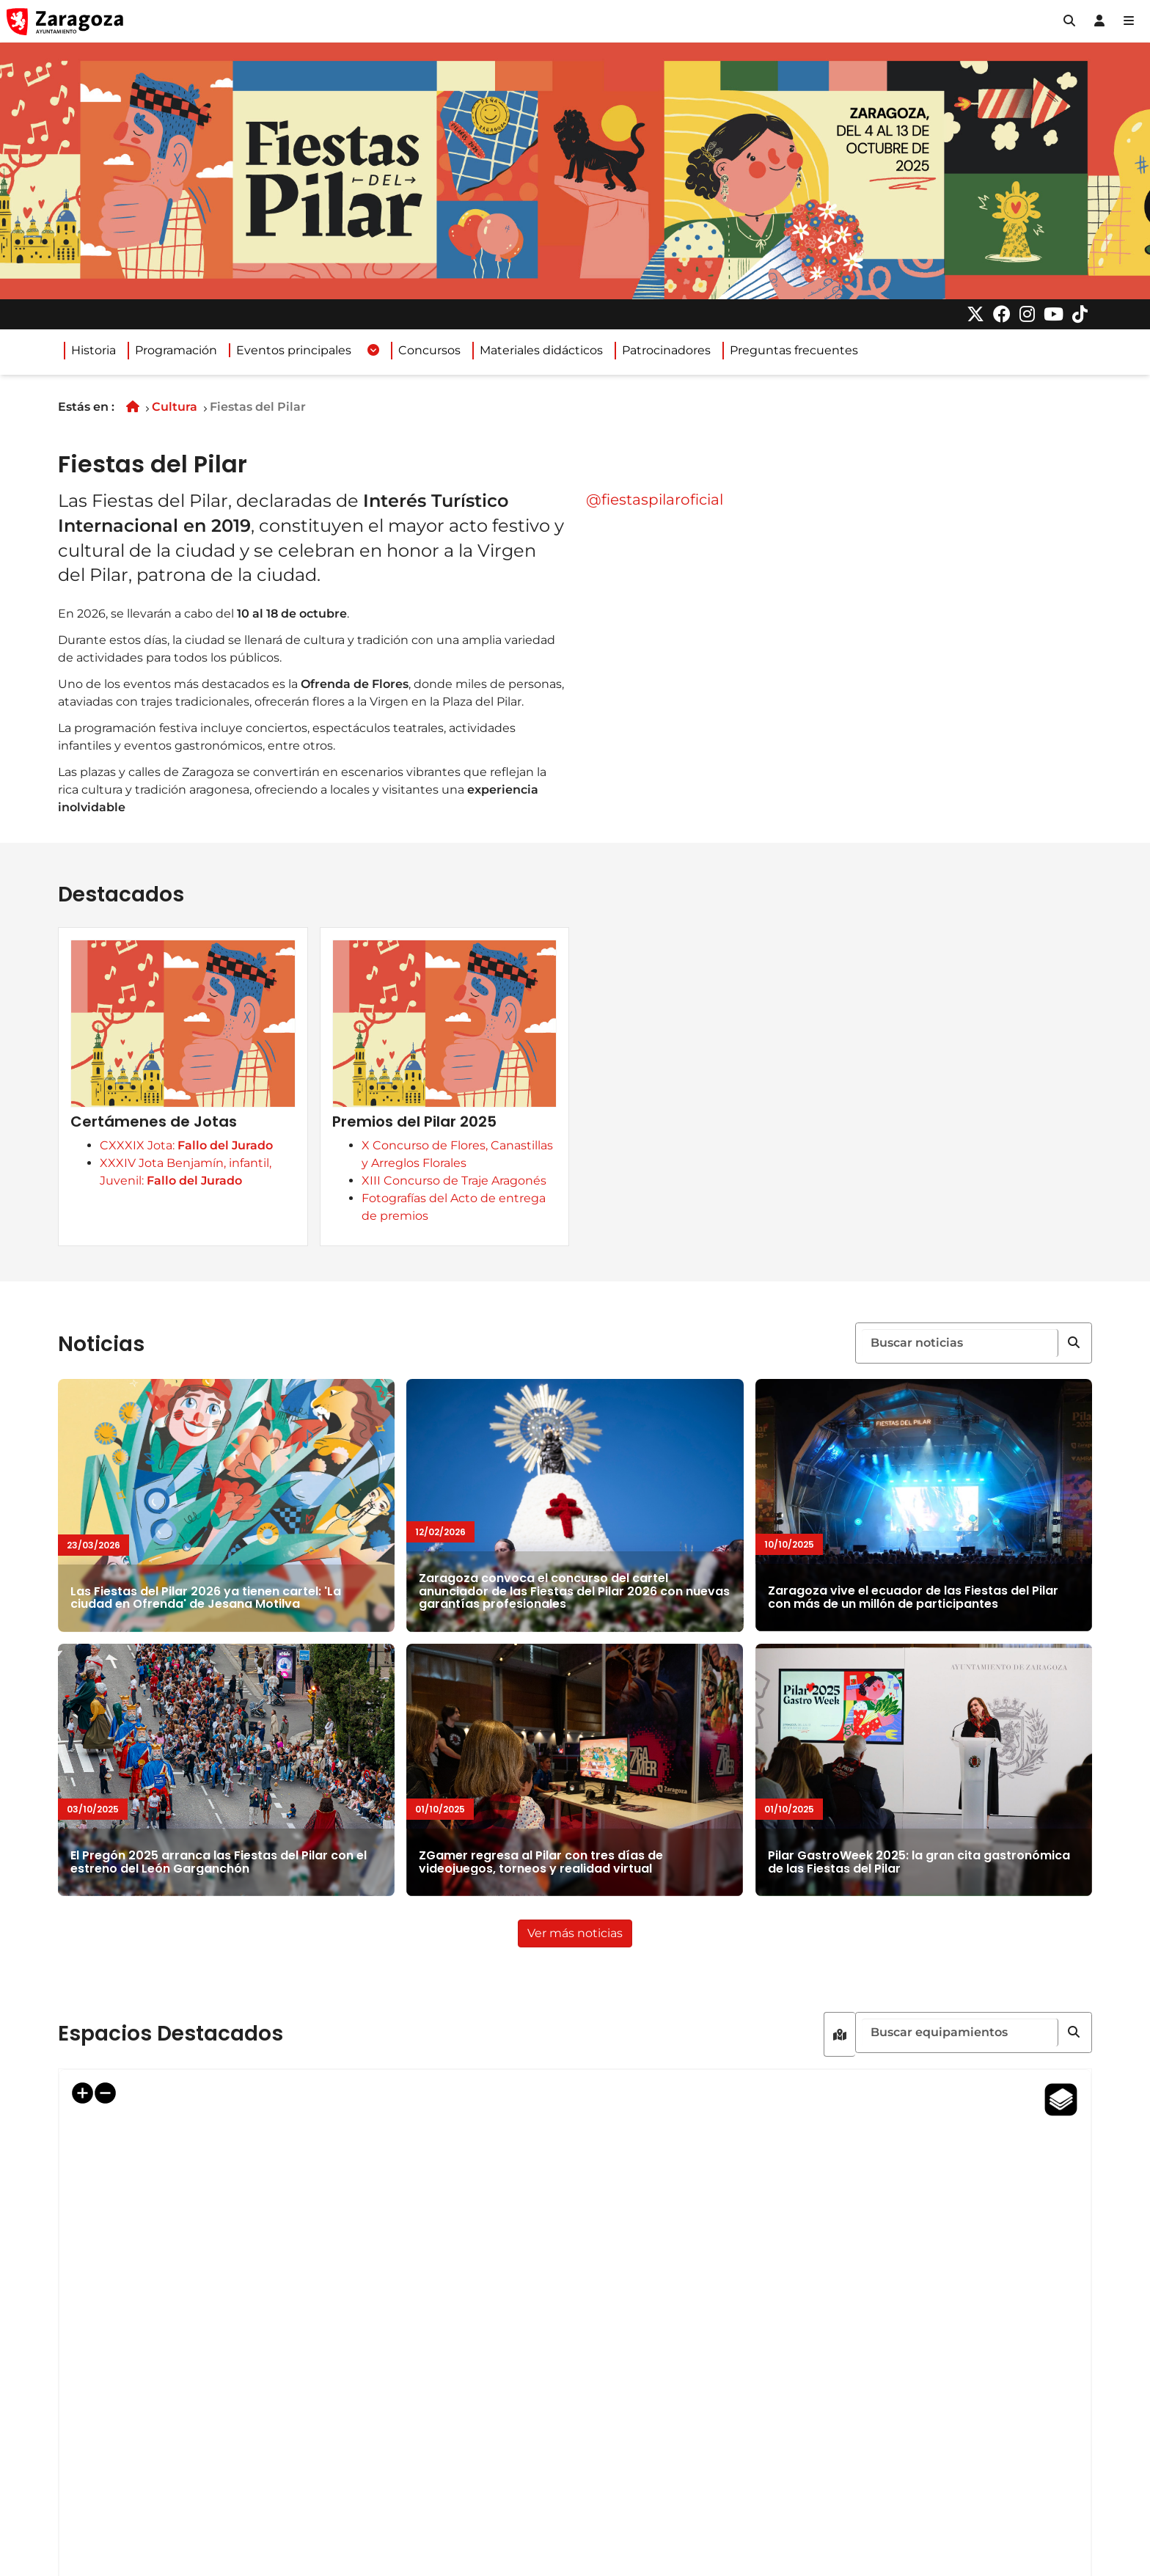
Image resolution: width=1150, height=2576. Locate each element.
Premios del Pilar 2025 (464, 1213)
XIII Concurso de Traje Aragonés (503, 1272)
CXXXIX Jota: (217, 1217)
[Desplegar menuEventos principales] (373, 350)
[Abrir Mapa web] (1128, 21)
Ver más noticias (579, 1973)
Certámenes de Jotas (184, 1193)
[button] (1069, 21)
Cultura (174, 407)
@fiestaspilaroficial (654, 499)
